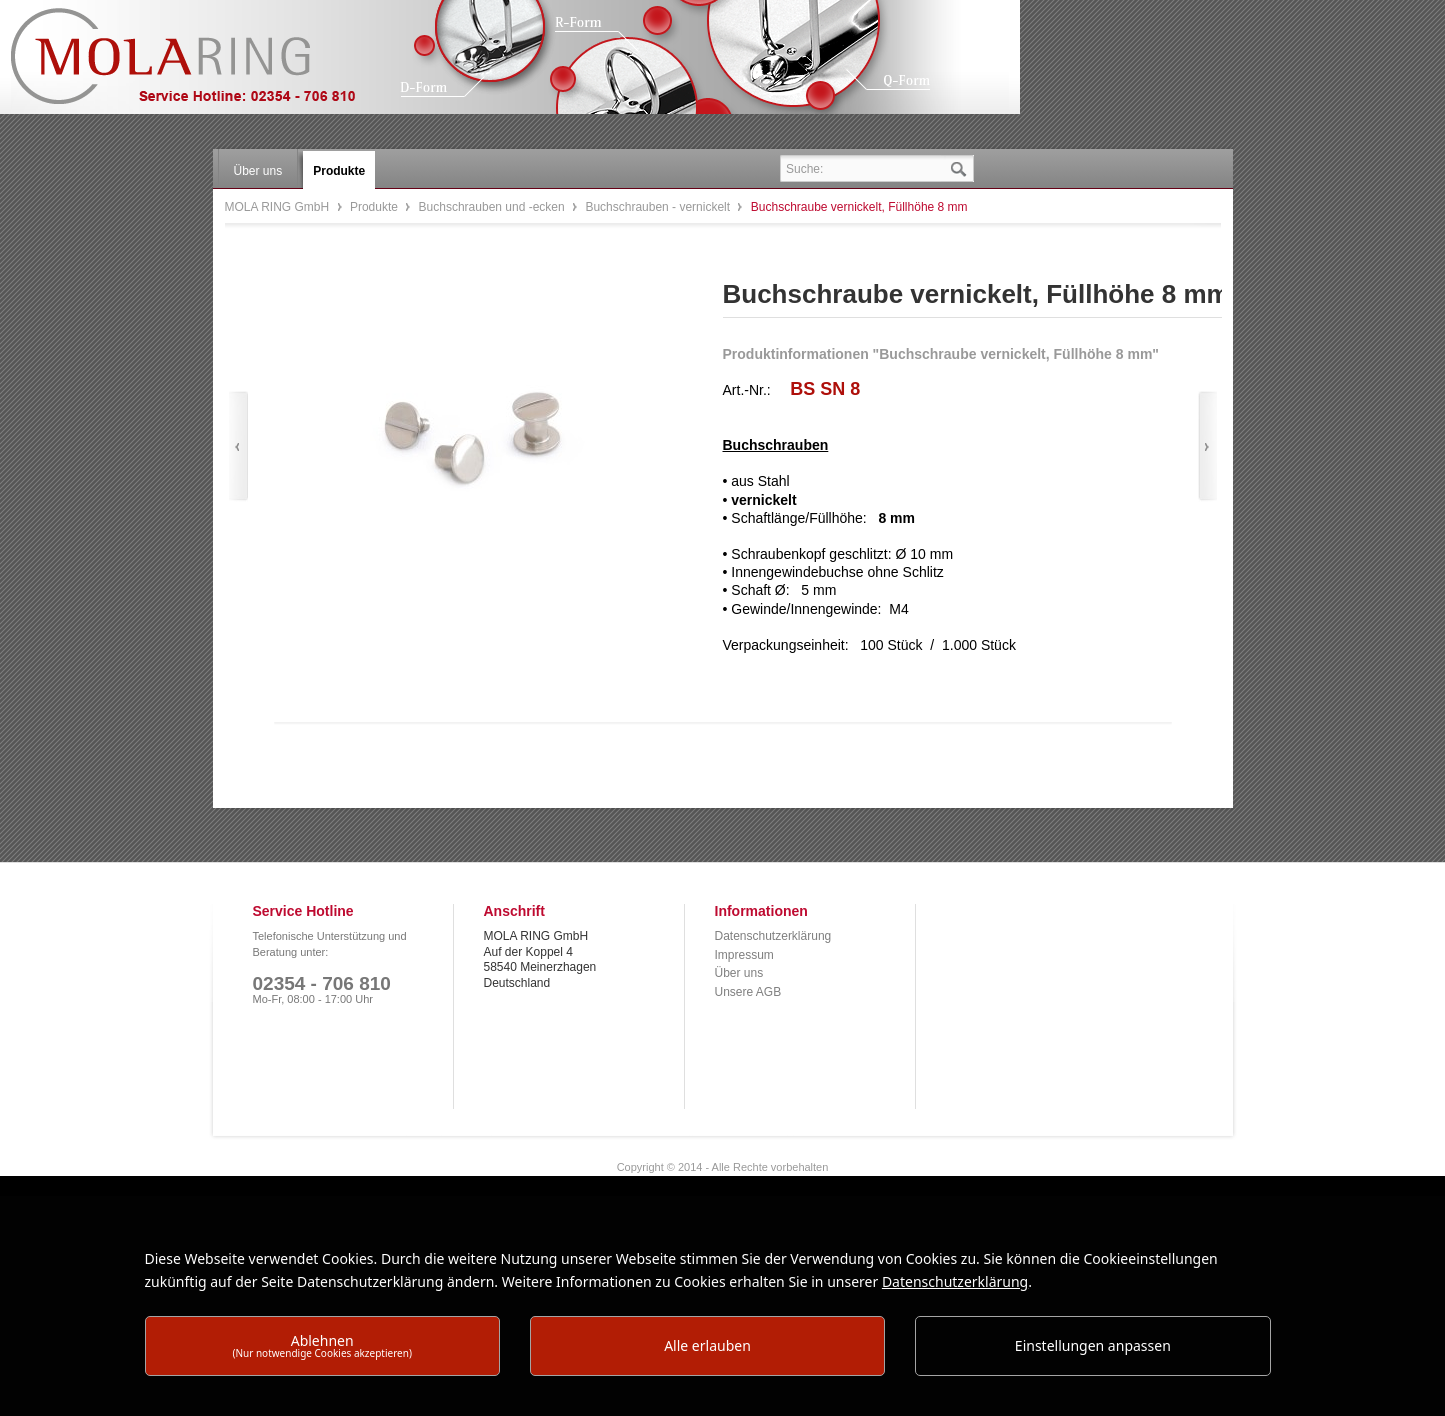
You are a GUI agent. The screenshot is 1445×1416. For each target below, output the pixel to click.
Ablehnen (322, 1345)
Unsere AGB (748, 992)
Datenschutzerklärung (773, 936)
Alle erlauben (707, 1345)
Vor (1207, 446)
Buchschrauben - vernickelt (659, 207)
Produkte (375, 207)
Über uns (739, 973)
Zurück (238, 446)
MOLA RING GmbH (198, 65)
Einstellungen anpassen (1093, 1345)
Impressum (744, 955)
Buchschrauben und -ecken (493, 207)
